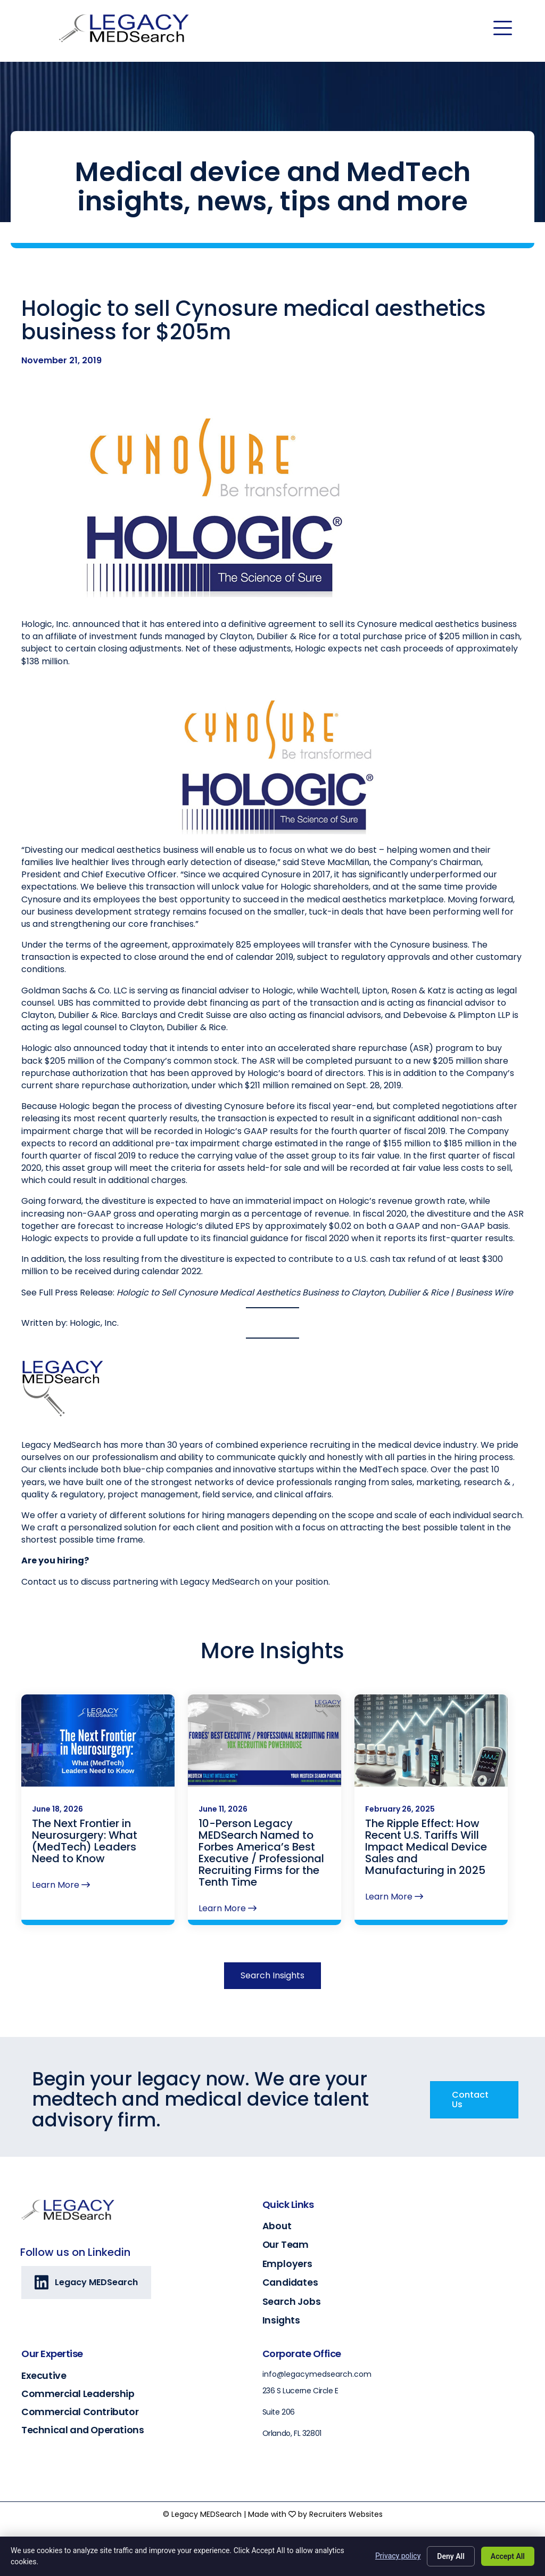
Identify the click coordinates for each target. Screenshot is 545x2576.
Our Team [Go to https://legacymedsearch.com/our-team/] (285, 2244)
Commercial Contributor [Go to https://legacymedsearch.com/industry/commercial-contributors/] (79, 2411)
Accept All (508, 2556)
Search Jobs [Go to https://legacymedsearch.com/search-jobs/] (291, 2301)
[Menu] (502, 28)
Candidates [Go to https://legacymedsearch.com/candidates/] (290, 2282)
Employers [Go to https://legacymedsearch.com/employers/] (287, 2263)
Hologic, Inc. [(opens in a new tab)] (94, 1378)
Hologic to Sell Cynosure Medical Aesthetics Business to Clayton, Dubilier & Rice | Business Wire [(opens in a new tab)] (315, 1348)
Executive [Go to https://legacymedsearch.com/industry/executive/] (43, 2375)
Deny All (451, 2556)
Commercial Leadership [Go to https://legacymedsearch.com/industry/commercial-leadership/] (78, 2393)
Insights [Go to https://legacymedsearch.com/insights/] (281, 2320)
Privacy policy (397, 2555)
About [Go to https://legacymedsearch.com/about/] (277, 2226)
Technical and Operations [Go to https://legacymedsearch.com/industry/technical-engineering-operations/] (82, 2429)
